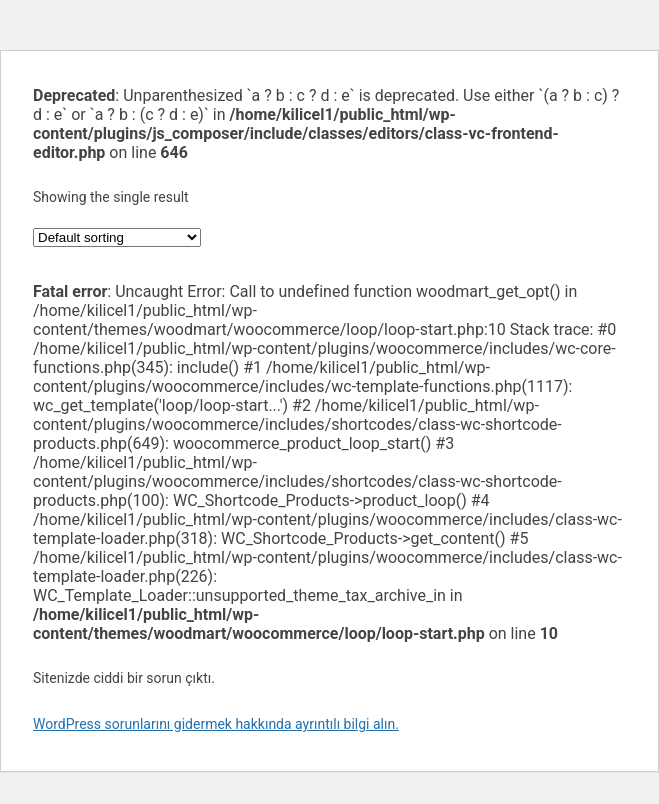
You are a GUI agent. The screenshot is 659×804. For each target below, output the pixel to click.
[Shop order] (117, 237)
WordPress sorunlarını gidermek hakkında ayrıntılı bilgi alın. (216, 724)
